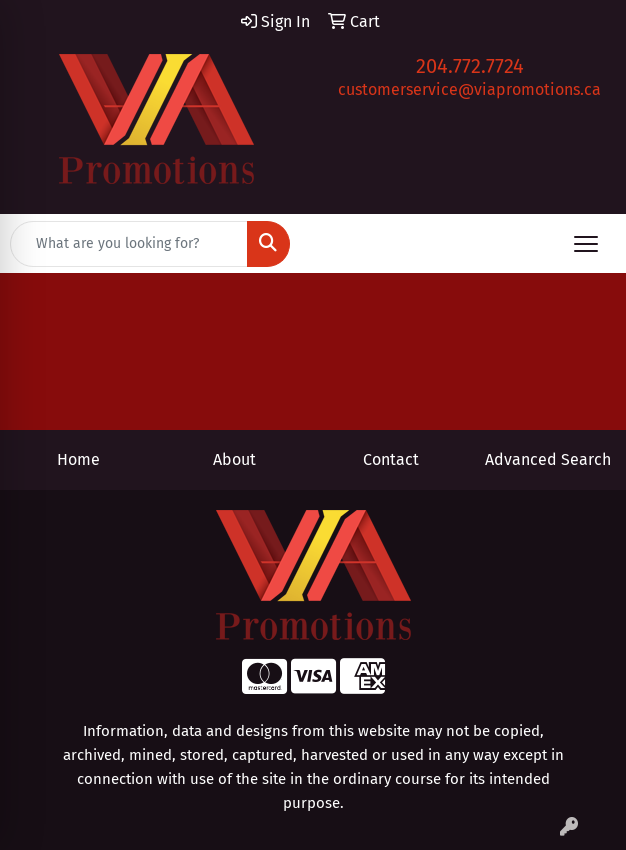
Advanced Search (548, 459)
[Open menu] (586, 244)
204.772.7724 (470, 66)
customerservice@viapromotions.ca (469, 89)
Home (78, 459)
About (234, 459)
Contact (391, 459)
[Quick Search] (129, 244)
